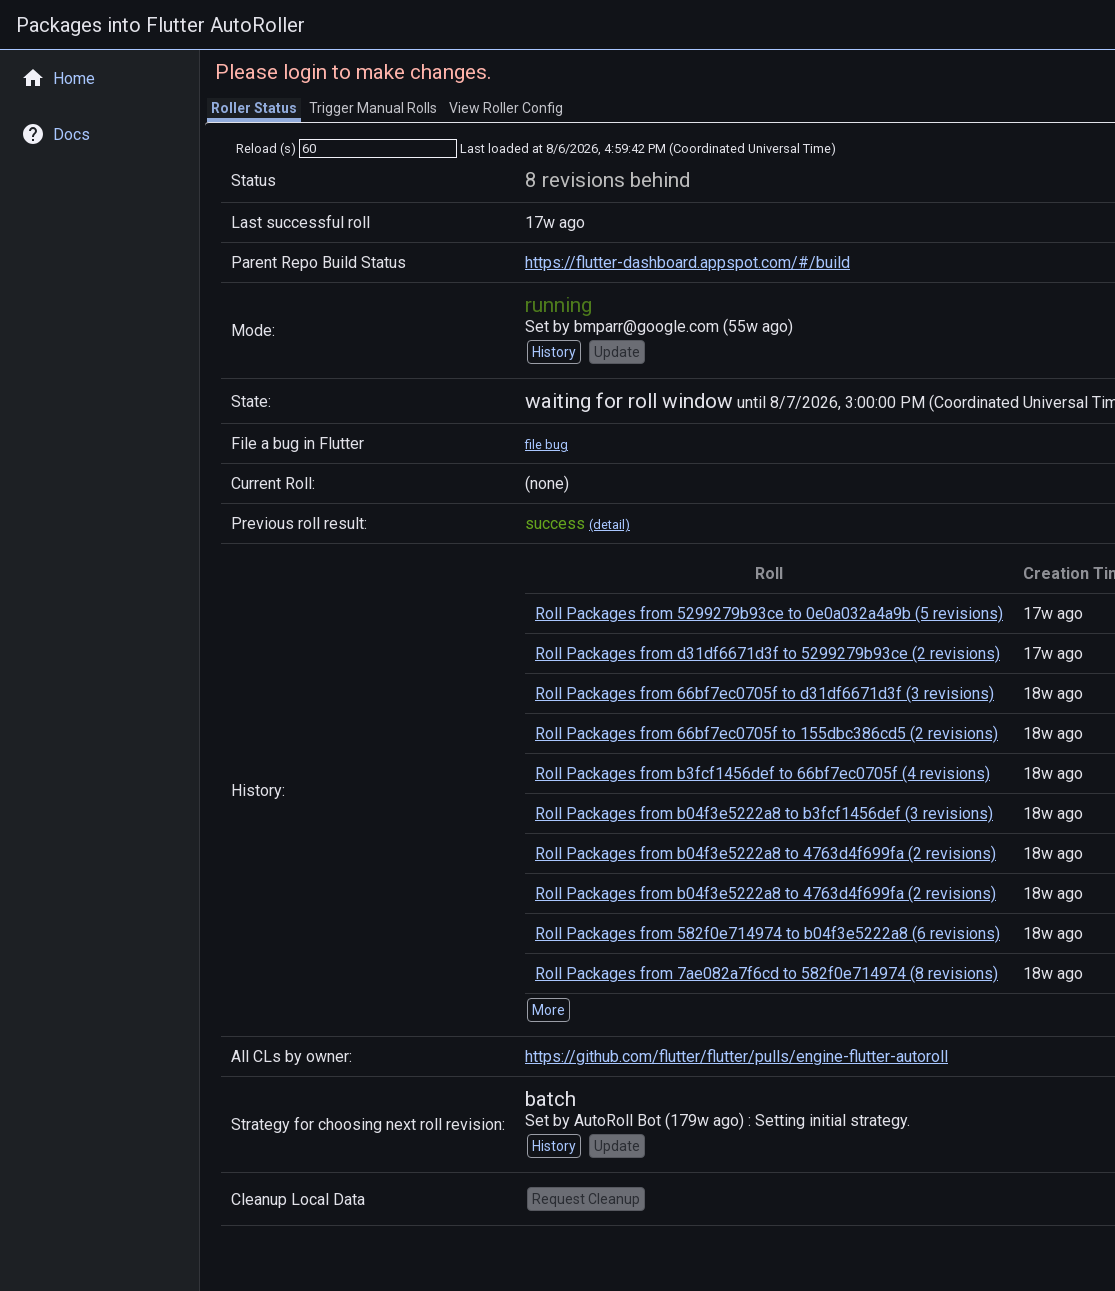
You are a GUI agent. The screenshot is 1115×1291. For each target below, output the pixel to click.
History (554, 352)
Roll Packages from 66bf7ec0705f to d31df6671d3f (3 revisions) (764, 693)
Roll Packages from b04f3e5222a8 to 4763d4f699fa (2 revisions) (765, 853)
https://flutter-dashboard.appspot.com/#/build (687, 262)
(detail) (609, 524)
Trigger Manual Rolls (373, 108)
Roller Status (254, 108)
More (548, 1010)
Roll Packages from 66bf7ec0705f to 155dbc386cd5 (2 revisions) (766, 733)
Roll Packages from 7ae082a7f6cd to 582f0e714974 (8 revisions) (766, 973)
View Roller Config (506, 108)
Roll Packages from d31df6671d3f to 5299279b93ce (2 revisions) (767, 653)
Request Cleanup (586, 1199)
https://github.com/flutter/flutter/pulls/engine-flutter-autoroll (736, 1056)
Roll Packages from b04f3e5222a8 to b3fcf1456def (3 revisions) (764, 813)
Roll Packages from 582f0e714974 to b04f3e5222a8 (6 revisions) (767, 933)
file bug (546, 444)
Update (617, 352)
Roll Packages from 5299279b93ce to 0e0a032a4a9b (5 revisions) (769, 613)
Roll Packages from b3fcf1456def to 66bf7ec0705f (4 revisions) (762, 773)
